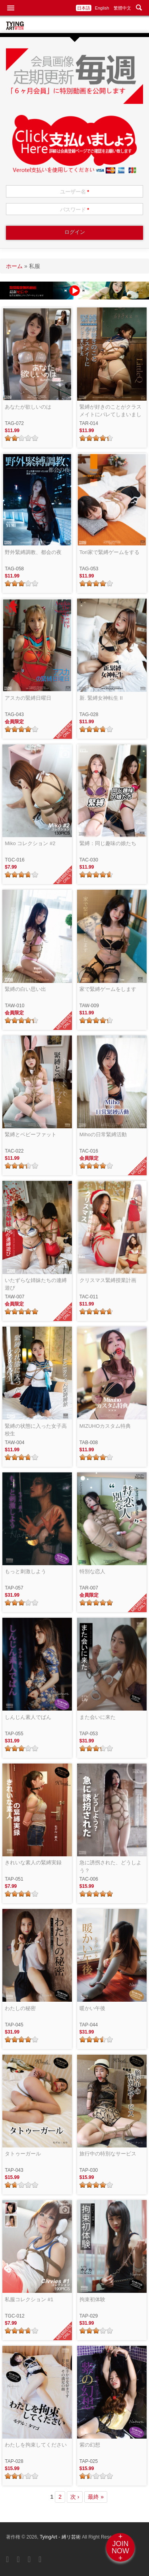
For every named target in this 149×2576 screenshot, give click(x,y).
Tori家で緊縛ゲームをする (109, 552)
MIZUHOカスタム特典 (105, 1426)
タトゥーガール (23, 2154)
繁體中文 (122, 8)
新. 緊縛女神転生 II (101, 698)
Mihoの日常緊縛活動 (103, 1134)
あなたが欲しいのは (28, 407)
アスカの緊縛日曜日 (28, 698)
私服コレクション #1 (29, 2299)
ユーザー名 (74, 192)
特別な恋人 (92, 1571)
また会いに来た (97, 1717)
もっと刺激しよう (25, 1571)
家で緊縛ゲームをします (107, 989)
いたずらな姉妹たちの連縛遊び (36, 1284)
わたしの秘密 (20, 2008)
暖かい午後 (92, 2008)
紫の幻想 (89, 2445)
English (102, 8)
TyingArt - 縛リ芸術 (61, 2537)
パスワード (74, 210)
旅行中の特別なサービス (107, 2154)
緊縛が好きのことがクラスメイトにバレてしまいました (110, 411)
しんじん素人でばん (28, 1717)
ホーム (14, 266)
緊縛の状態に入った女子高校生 (36, 1430)
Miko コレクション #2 (30, 843)
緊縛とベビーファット (30, 1134)
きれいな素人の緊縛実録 (33, 1862)
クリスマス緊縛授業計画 (107, 1280)
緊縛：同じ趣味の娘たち (107, 843)
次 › (74, 2497)
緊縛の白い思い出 (25, 989)
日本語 (83, 8)
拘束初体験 (92, 2299)
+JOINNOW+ (120, 2547)
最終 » (96, 2497)
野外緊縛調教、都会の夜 (33, 552)
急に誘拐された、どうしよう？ (110, 1866)
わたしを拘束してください (36, 2445)
